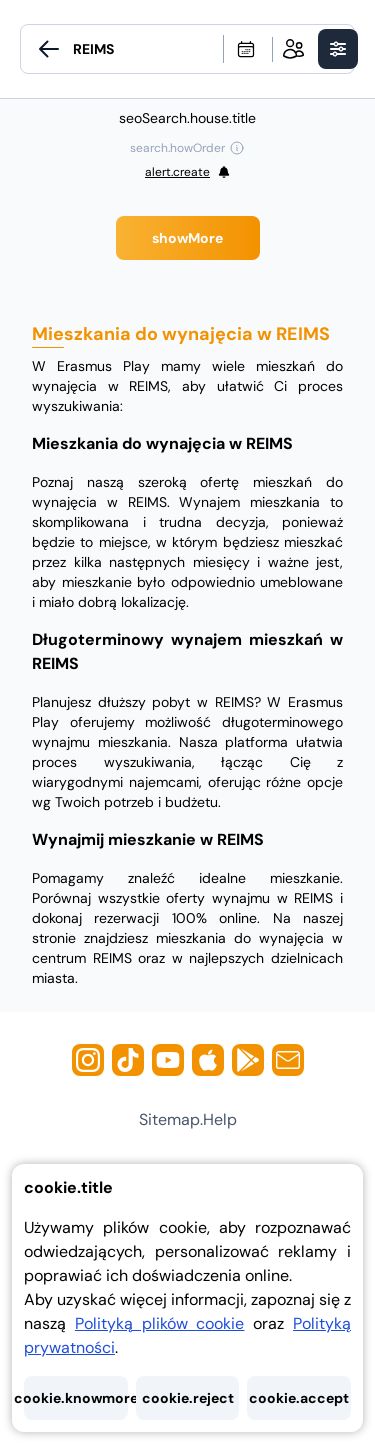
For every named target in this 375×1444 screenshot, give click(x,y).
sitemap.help (188, 1119)
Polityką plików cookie (160, 1323)
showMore (187, 238)
